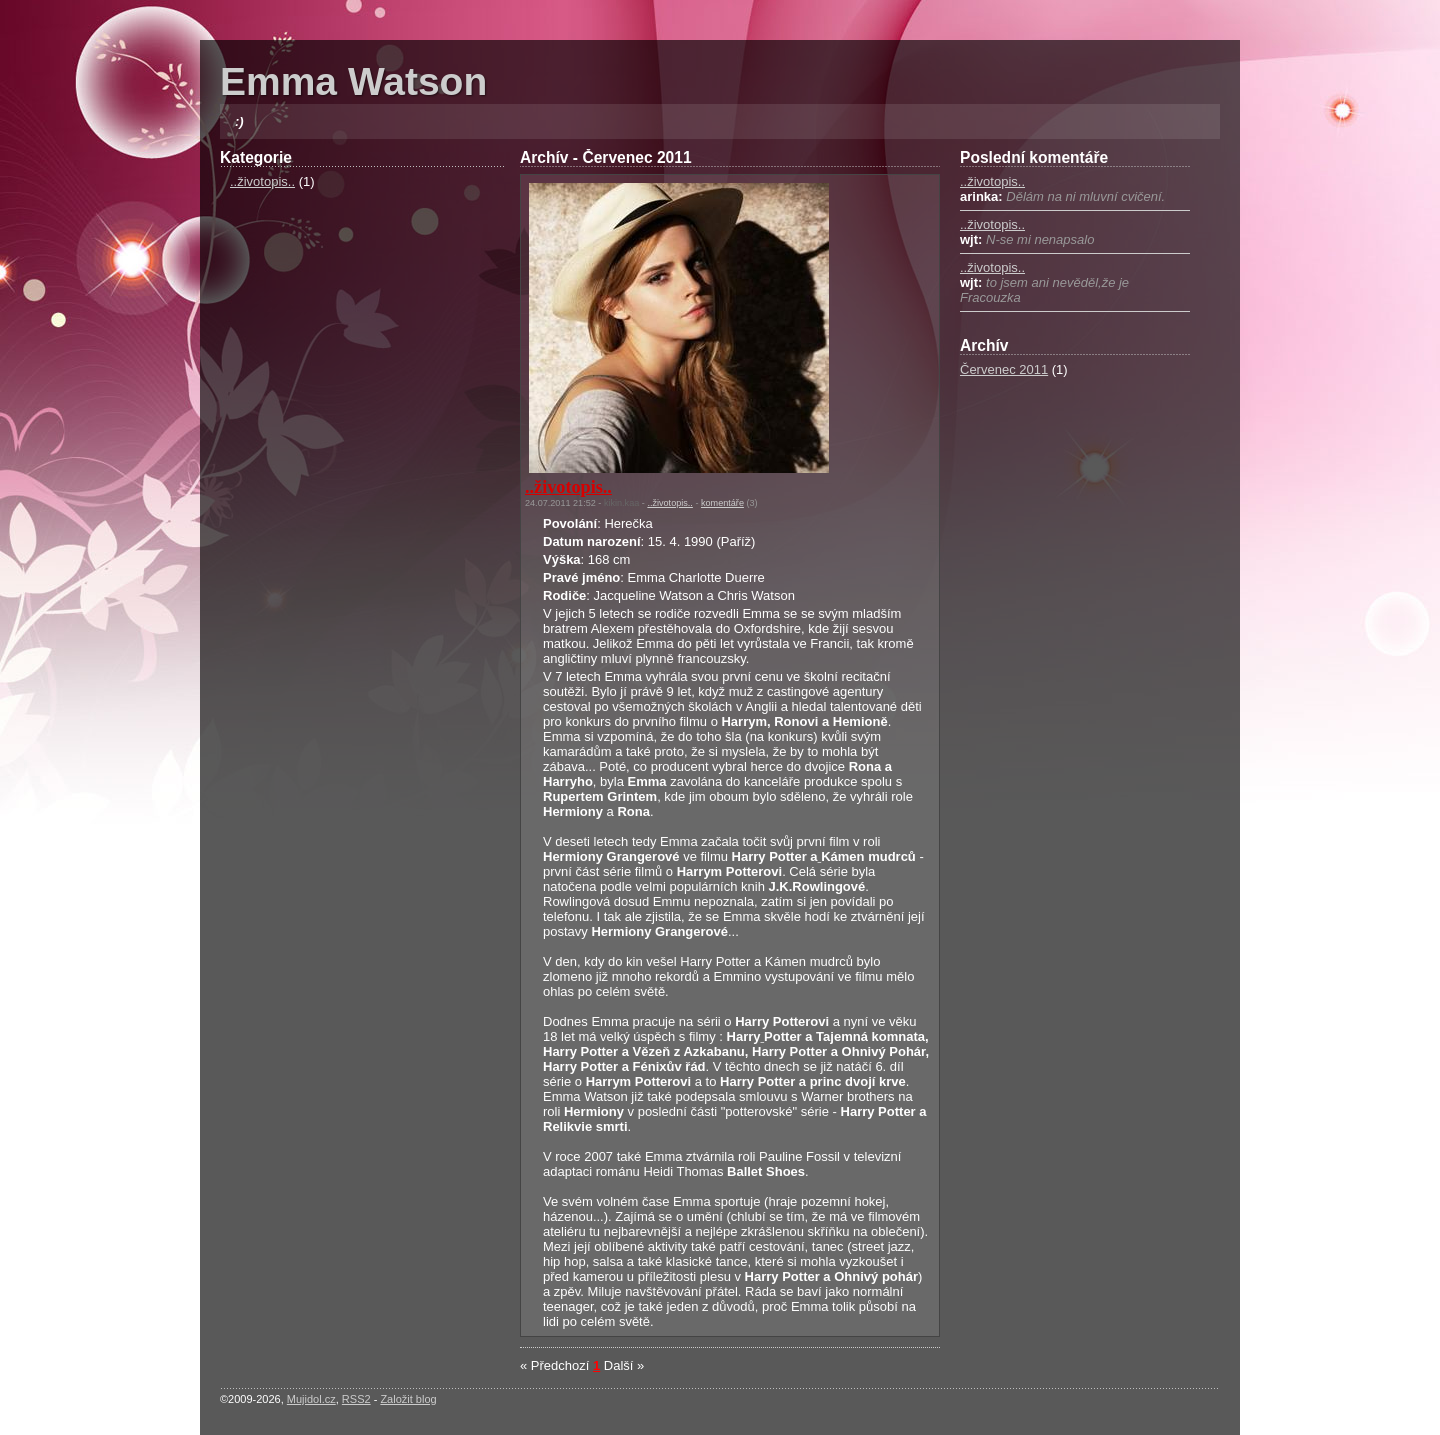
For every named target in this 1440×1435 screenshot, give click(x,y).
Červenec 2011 (1004, 369)
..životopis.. (262, 181)
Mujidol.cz (311, 1399)
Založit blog (408, 1399)
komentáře (722, 503)
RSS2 (356, 1399)
